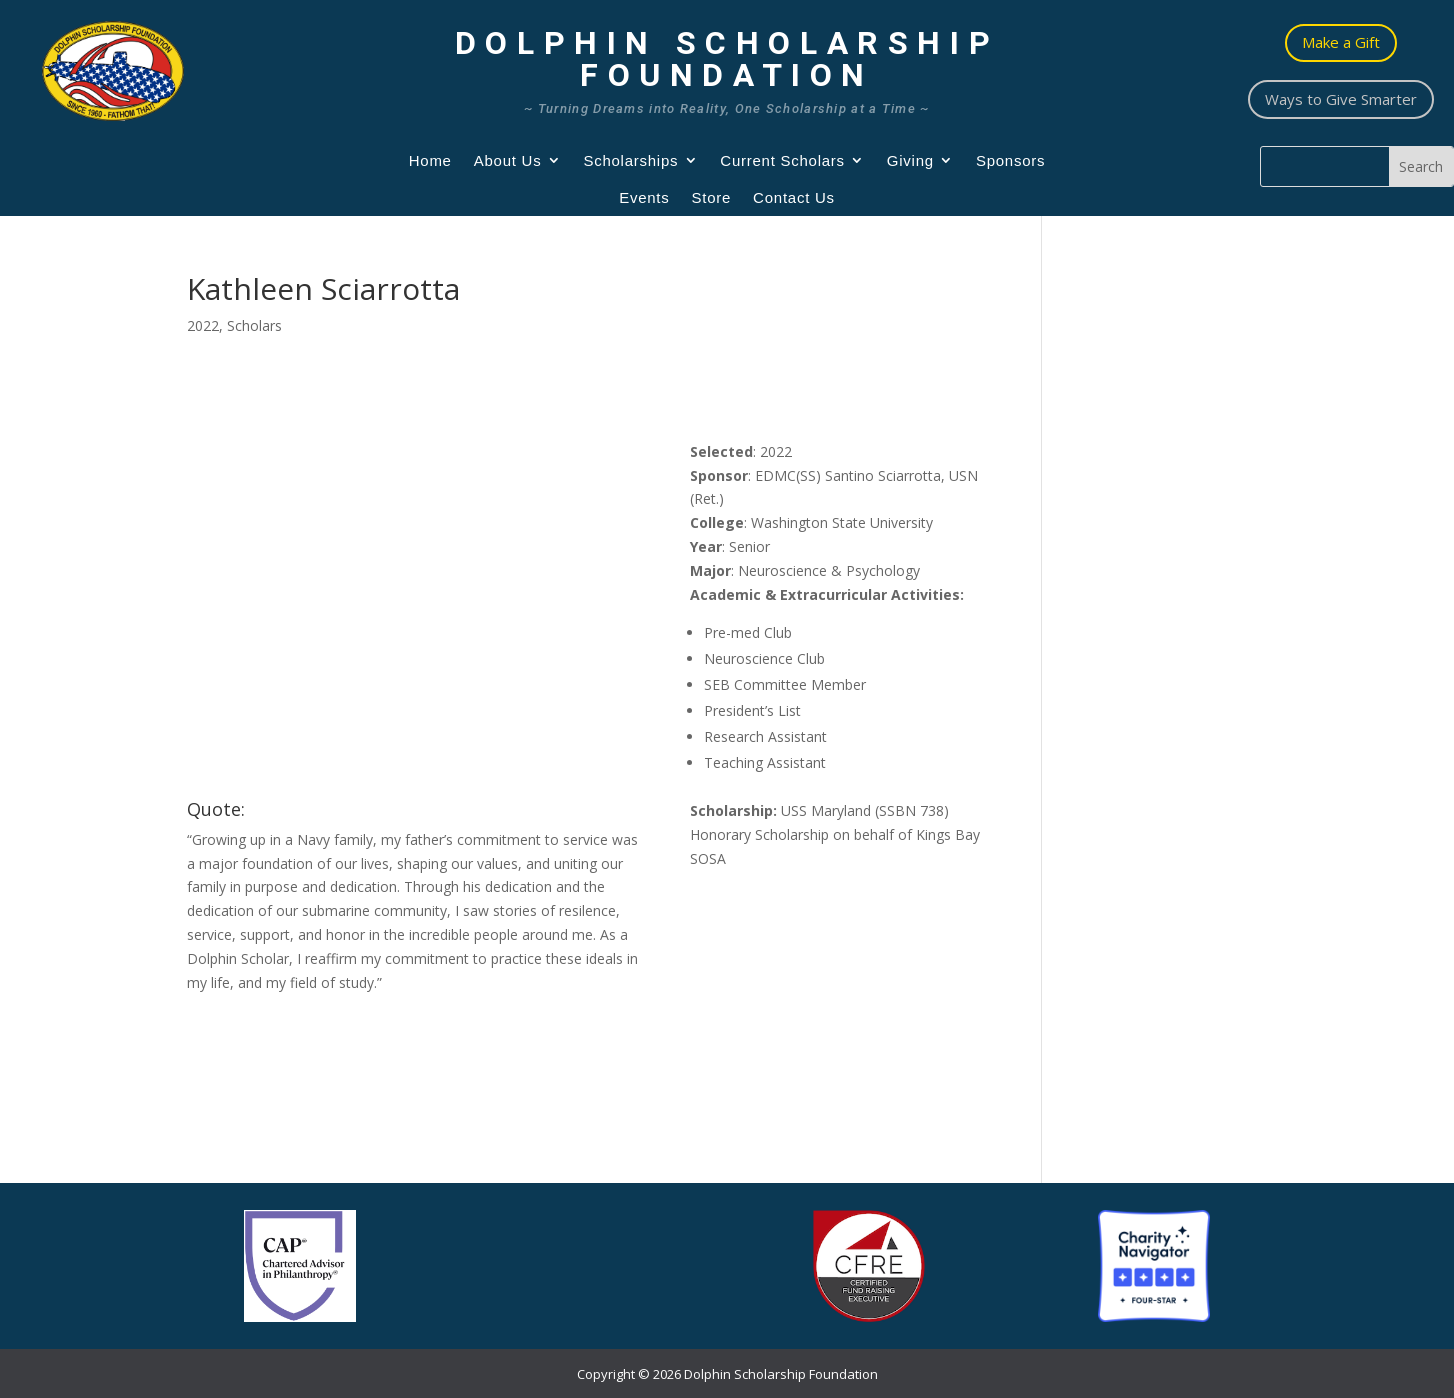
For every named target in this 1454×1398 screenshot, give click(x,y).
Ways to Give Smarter (1341, 99)
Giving (910, 160)
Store (712, 197)
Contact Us (794, 197)
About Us (508, 160)
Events (644, 197)
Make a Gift (1341, 42)
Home (430, 160)
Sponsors (1010, 160)
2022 (203, 325)
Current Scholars (782, 160)
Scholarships (630, 160)
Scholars (254, 325)
